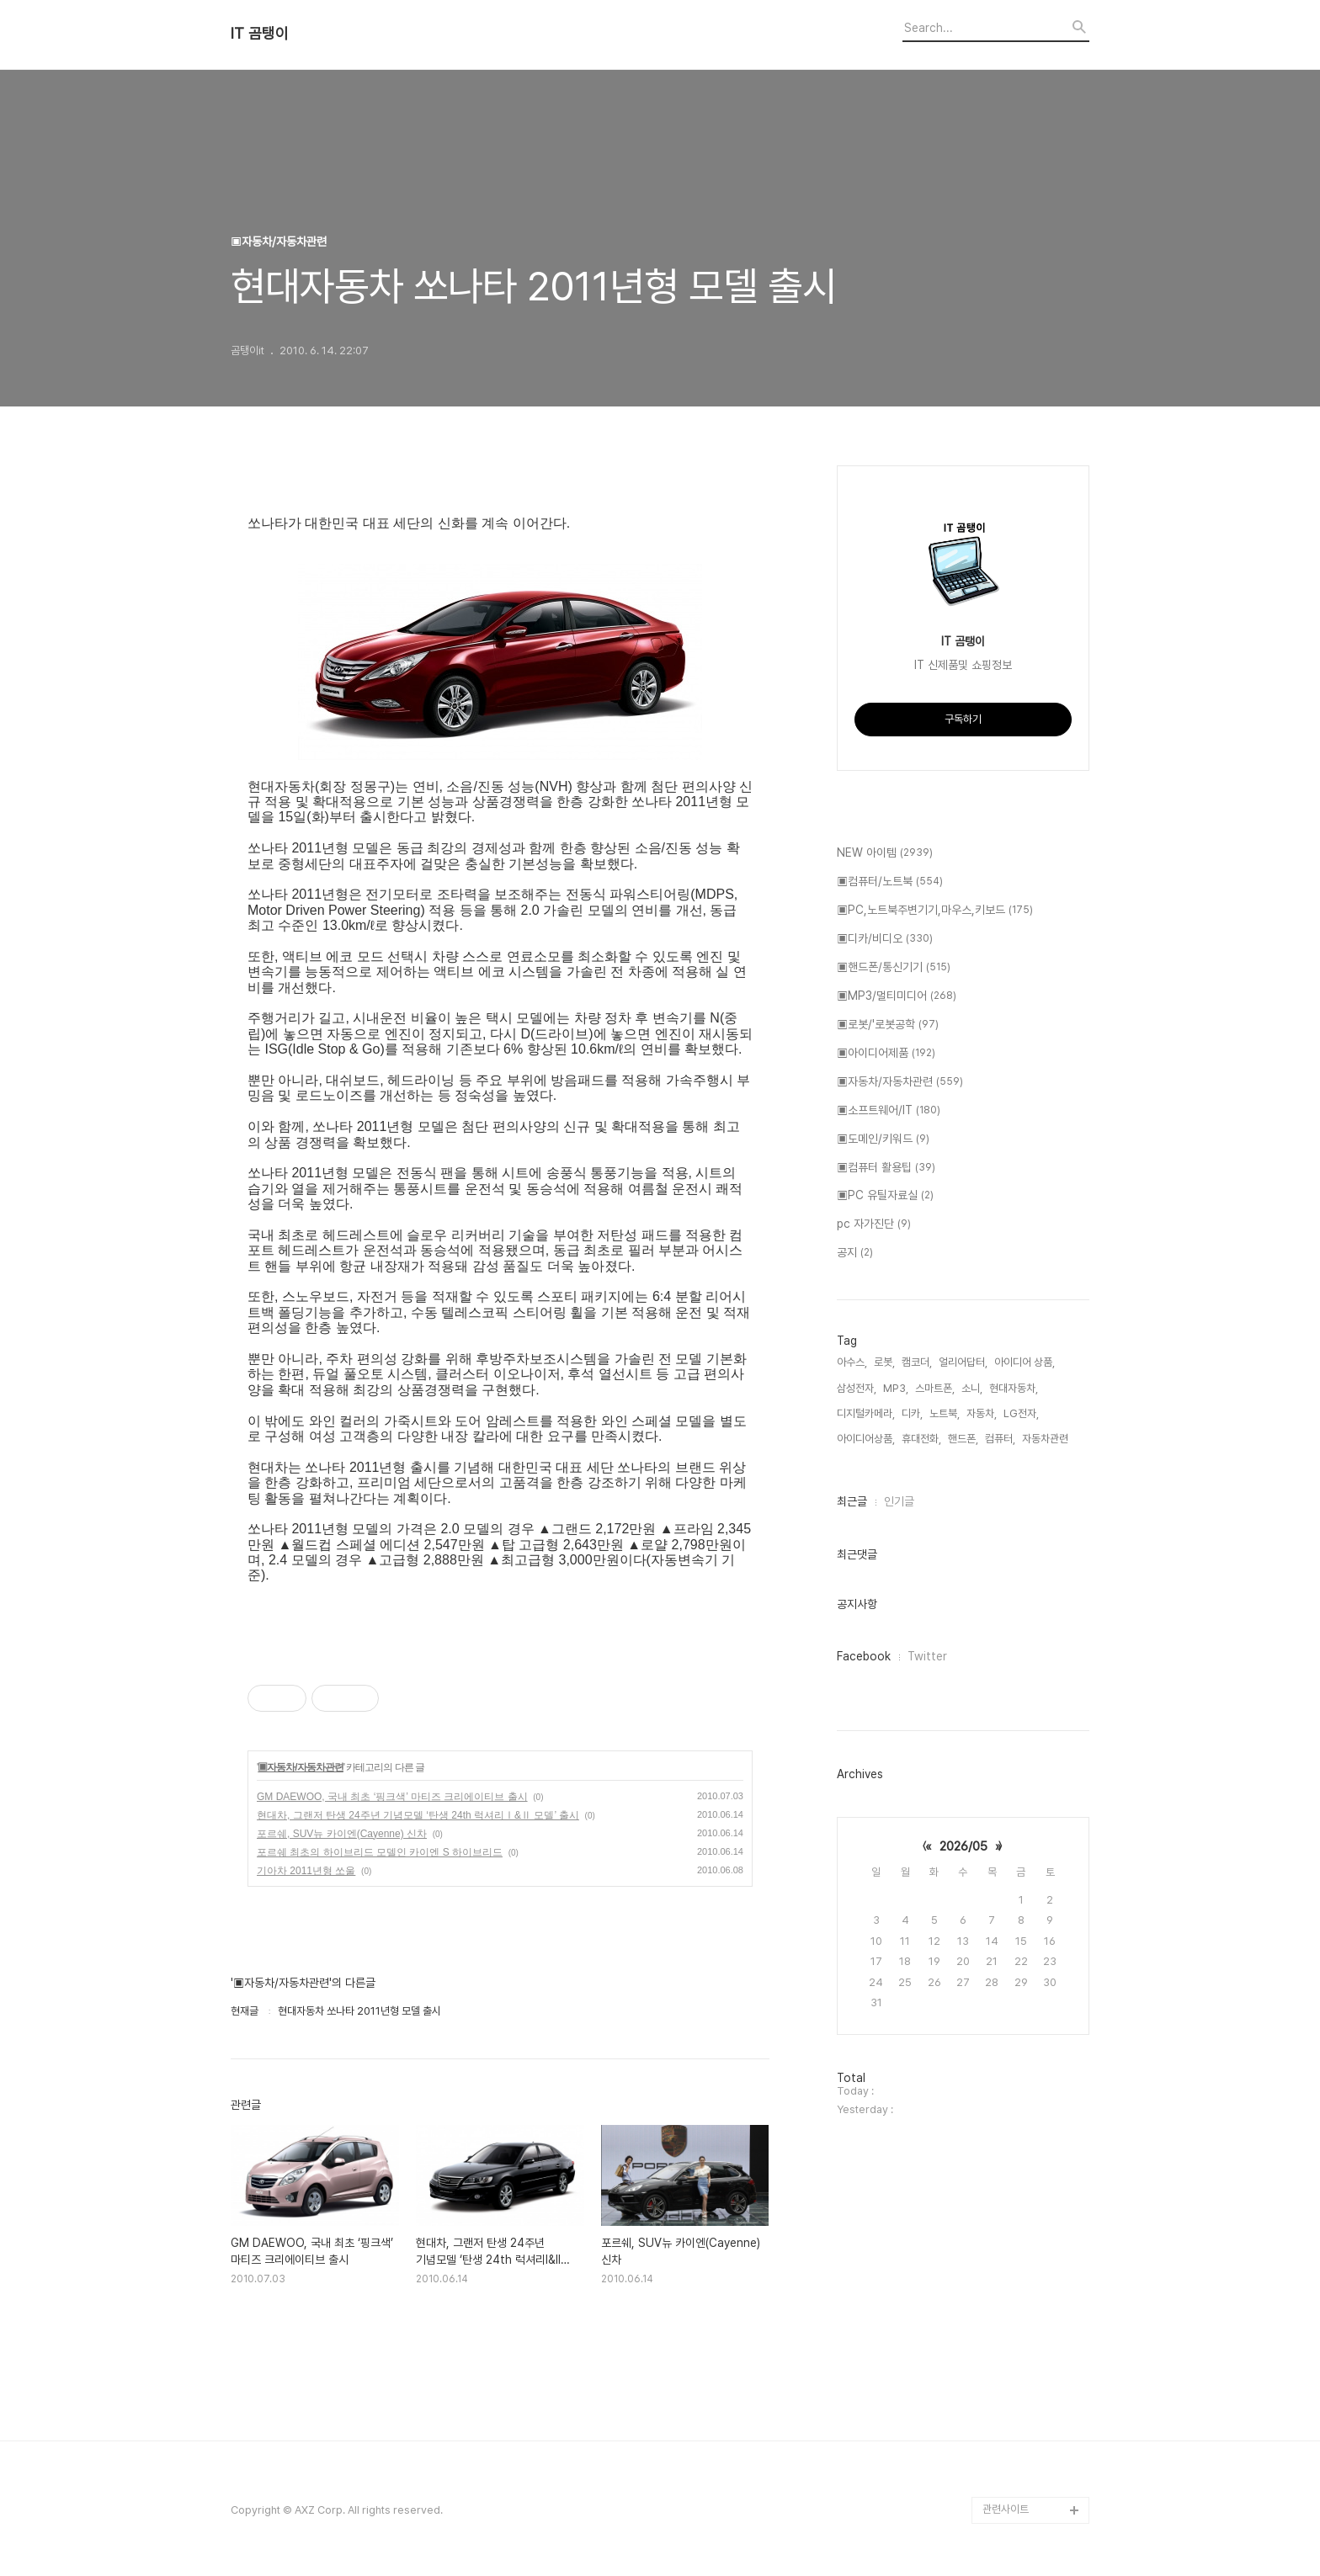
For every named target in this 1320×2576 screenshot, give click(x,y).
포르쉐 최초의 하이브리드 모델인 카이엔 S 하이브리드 (380, 1852)
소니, (971, 1388)
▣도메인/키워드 (883, 1139)
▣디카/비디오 (885, 939)
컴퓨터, (1000, 1438)
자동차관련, (1046, 1438)
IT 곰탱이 (260, 33)
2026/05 (963, 1846)
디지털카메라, (866, 1413)
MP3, (895, 1388)
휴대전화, (921, 1438)
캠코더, (917, 1362)
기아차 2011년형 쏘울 (306, 1871)
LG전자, (1021, 1413)
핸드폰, (963, 1438)
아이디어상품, (866, 1438)
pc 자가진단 (874, 1224)
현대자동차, (1013, 1388)
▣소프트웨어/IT (888, 1110)
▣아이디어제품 (886, 1053)
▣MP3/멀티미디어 (896, 996)
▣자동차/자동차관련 (300, 1767)
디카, (912, 1413)
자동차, (981, 1413)
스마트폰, (935, 1388)
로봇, (884, 1362)
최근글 (852, 1501)
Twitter (927, 1656)
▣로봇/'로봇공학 (888, 1025)
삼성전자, (856, 1388)
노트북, (944, 1413)
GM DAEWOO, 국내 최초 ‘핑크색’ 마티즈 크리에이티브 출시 (392, 1797)
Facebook (864, 1656)
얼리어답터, (963, 1362)
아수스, (852, 1362)
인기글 (899, 1501)
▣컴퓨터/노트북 (890, 882)
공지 (855, 1253)
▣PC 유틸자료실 (885, 1195)
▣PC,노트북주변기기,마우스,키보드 (935, 910)
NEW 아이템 (885, 853)
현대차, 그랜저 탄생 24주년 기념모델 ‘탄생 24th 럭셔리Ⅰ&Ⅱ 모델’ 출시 (418, 1815)
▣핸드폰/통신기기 (893, 967)
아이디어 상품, (1024, 1362)
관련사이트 (1005, 2509)
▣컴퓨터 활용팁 (886, 1168)
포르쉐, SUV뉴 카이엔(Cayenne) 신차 (342, 1834)
